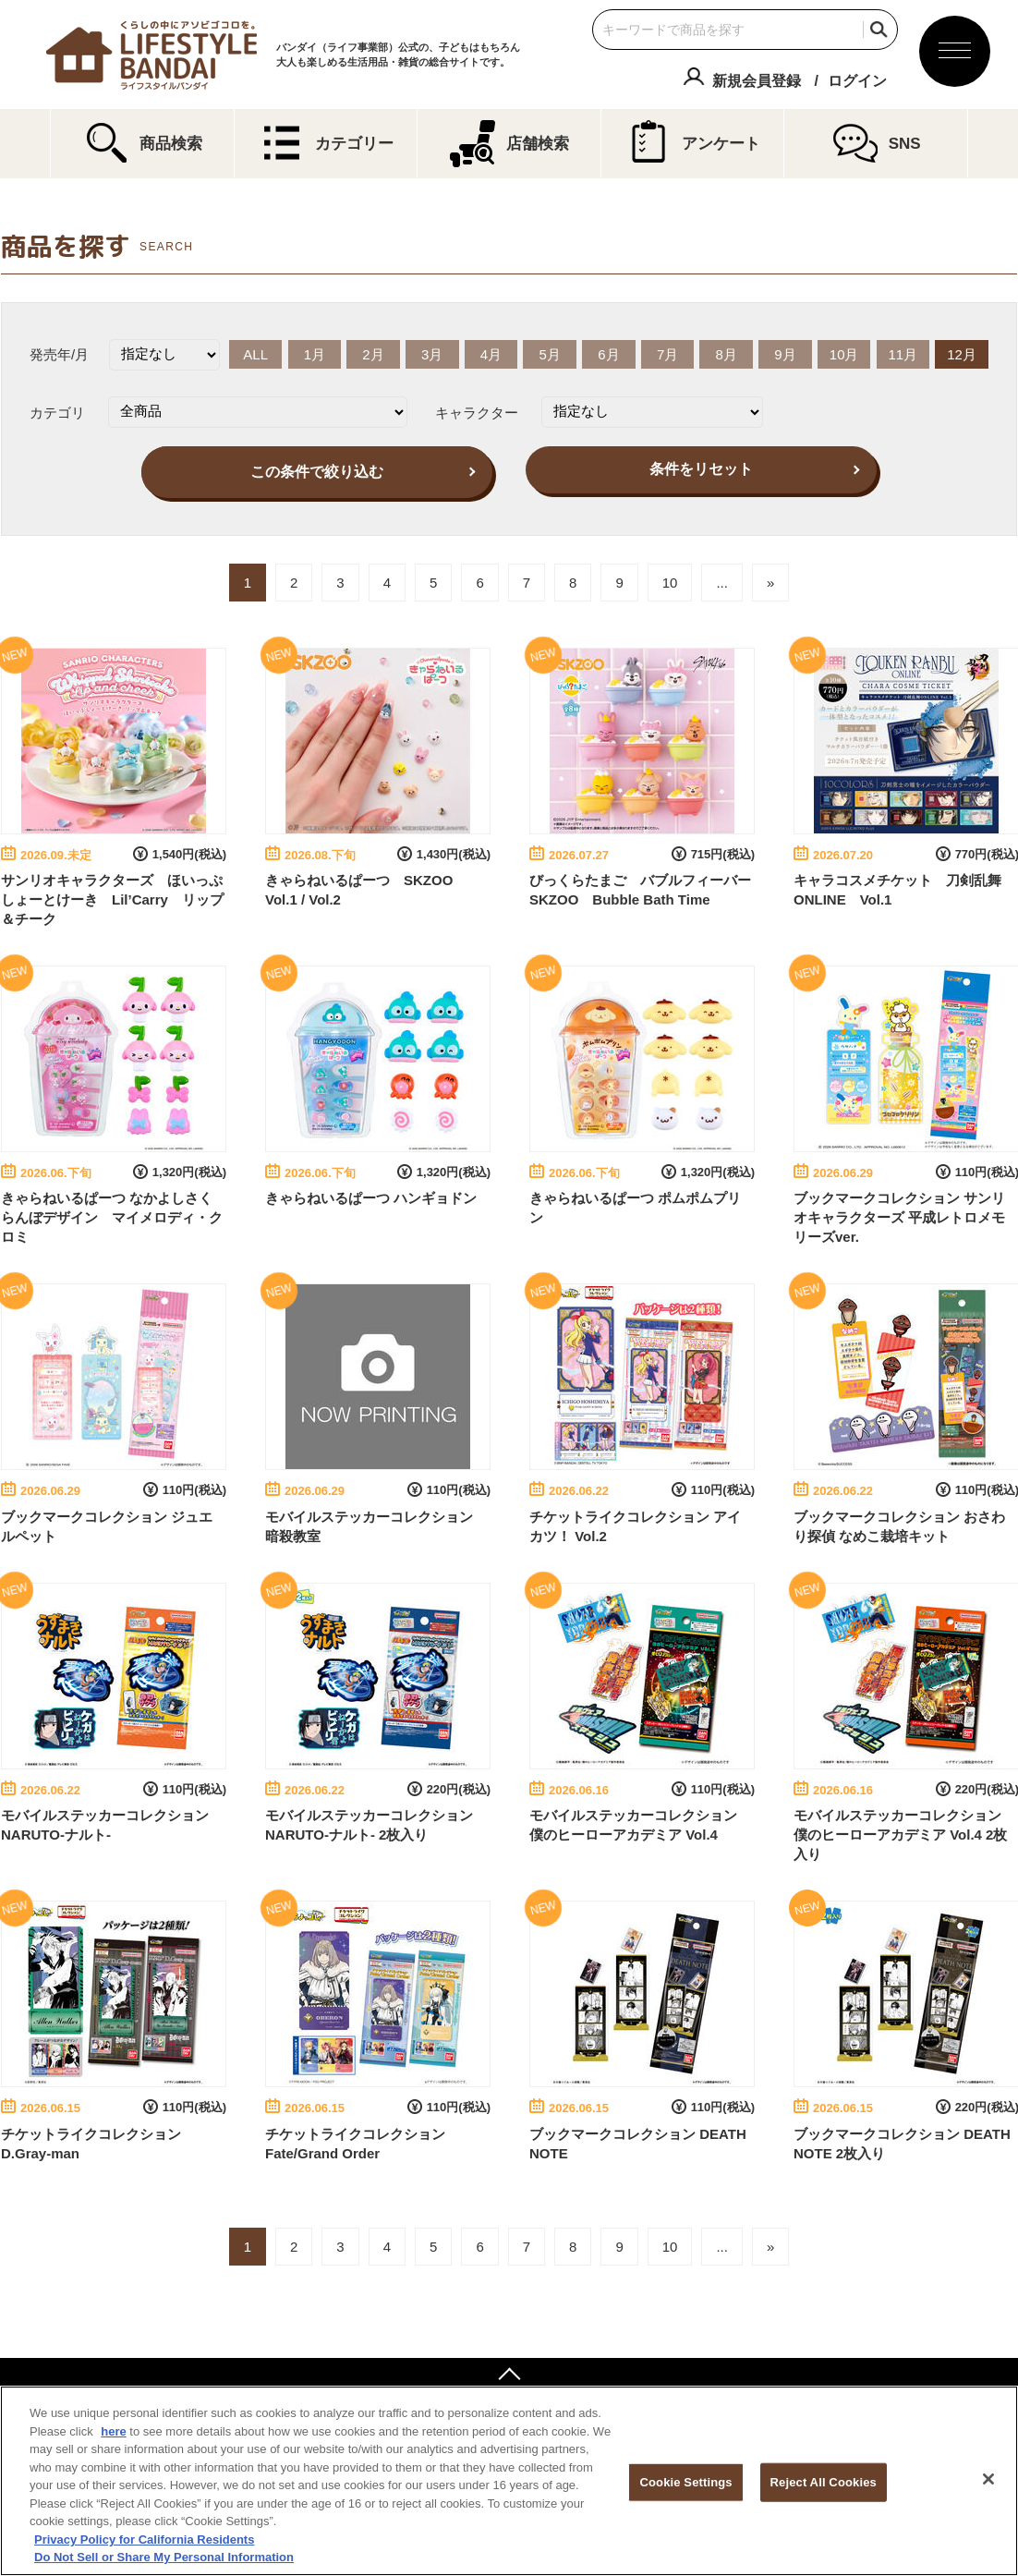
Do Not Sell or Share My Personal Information (164, 2557)
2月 (372, 354)
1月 (314, 354)
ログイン (857, 81)
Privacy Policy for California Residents (144, 2539)
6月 (608, 354)
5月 (549, 354)
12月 (961, 354)
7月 (667, 354)
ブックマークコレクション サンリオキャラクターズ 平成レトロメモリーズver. (899, 1217)
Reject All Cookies (823, 2482)
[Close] (988, 2479)
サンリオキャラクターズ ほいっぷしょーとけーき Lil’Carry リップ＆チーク (112, 899)
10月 (844, 354)
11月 (903, 354)
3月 (431, 354)
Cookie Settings (686, 2482)
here (113, 2431)
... (722, 582)
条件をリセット (701, 469)
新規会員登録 (756, 81)
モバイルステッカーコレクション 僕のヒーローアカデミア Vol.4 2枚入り (900, 1834)
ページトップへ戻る (509, 2376)
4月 (491, 354)
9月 (784, 354)
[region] (509, 2481)
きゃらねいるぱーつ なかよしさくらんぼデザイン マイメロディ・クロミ (112, 1217)
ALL (255, 354)
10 (670, 582)
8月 (726, 354)
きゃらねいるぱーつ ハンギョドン (371, 1198)
